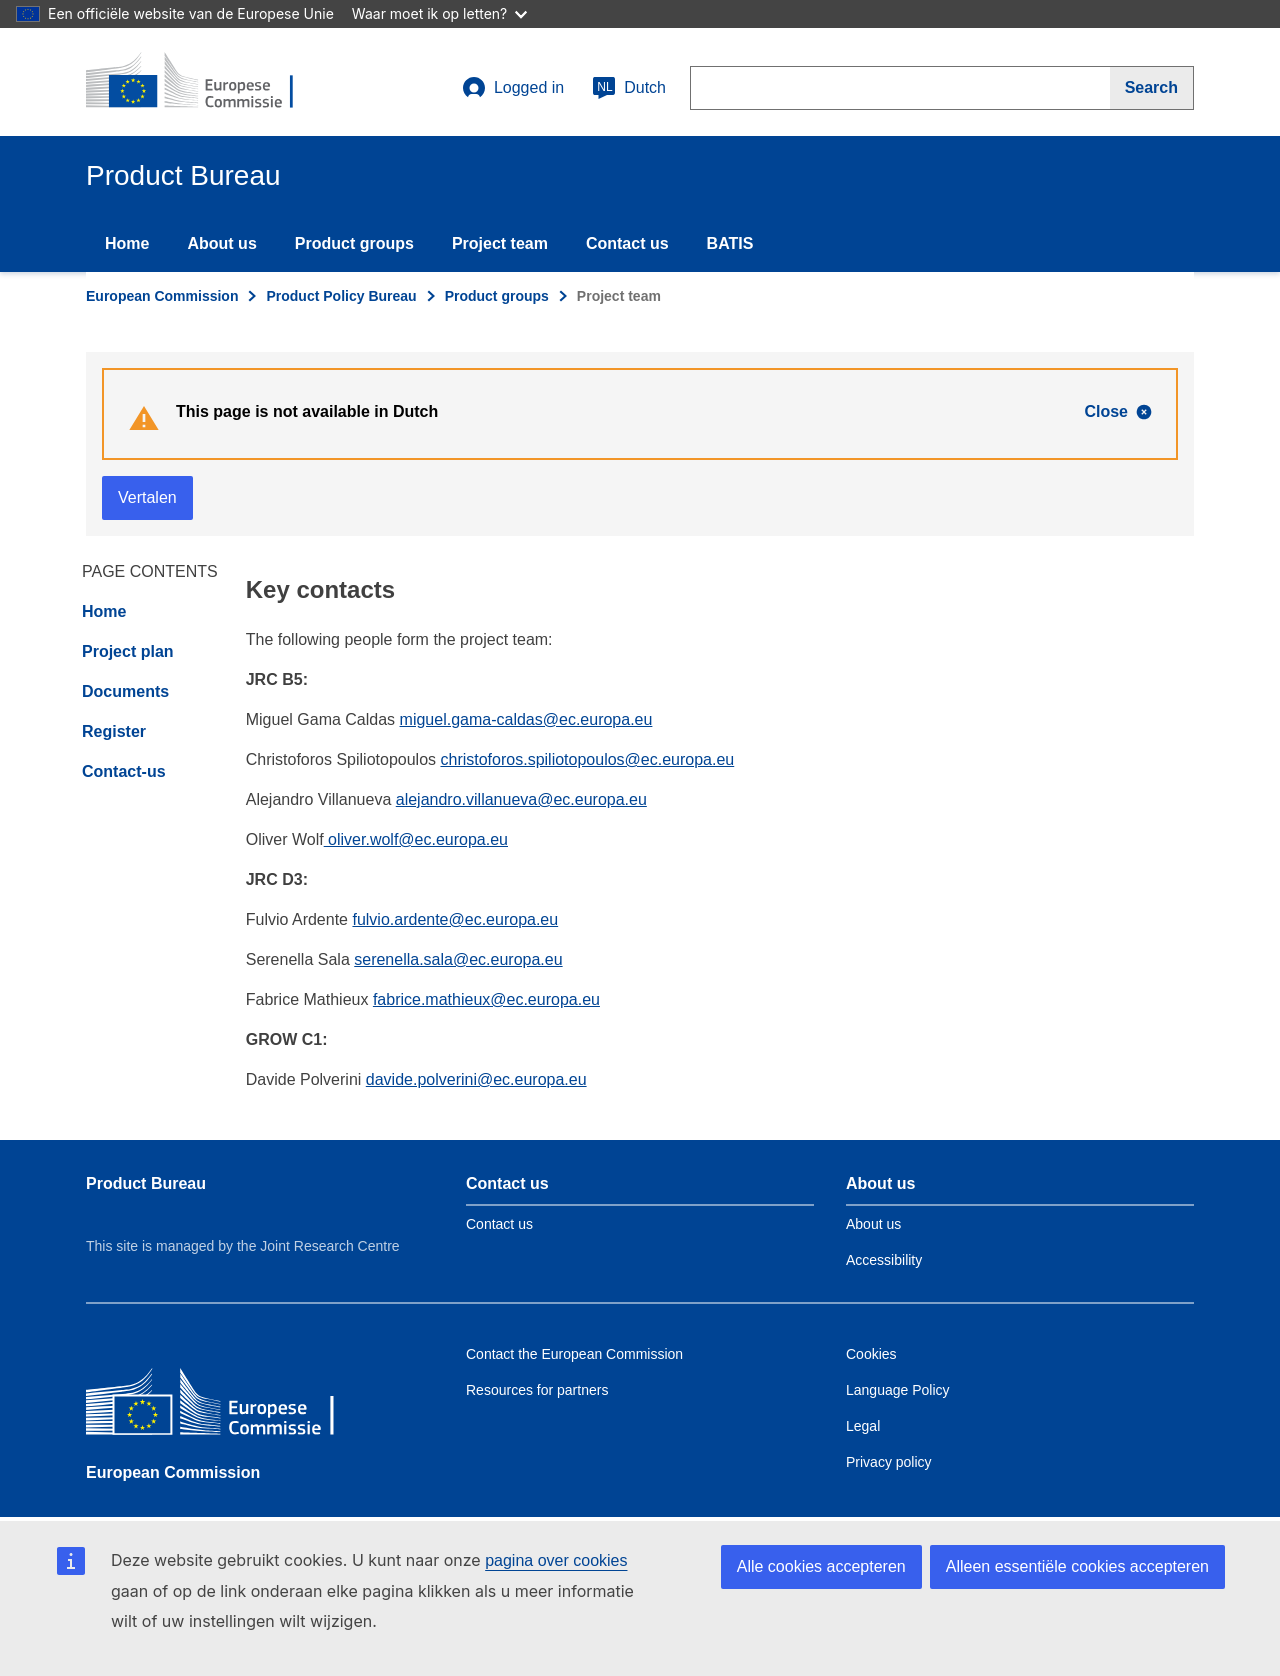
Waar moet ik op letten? (439, 13)
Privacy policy (889, 1462)
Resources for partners (537, 1390)
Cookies (871, 1354)
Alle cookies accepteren (821, 1566)
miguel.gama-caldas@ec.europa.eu (526, 719)
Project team (500, 243)
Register (114, 731)
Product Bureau (146, 1183)
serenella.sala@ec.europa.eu (458, 959)
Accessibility (884, 1260)
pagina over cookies (556, 1560)
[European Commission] (231, 1406)
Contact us (627, 243)
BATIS (730, 243)
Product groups (354, 243)
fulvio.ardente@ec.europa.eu (455, 919)
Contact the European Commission (574, 1354)
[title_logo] (207, 82)
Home (127, 243)
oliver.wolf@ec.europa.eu (416, 839)
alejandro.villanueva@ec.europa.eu (521, 799)
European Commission (162, 296)
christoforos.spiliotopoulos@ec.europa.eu (587, 759)
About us (221, 243)
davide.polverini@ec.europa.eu (476, 1079)
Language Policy (898, 1390)
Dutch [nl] (629, 88)
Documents (125, 691)
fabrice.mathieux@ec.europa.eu (486, 999)
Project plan (128, 651)
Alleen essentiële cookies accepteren (1077, 1566)
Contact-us (124, 771)
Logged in (513, 88)
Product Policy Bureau (341, 296)
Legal (863, 1426)
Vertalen (147, 497)
